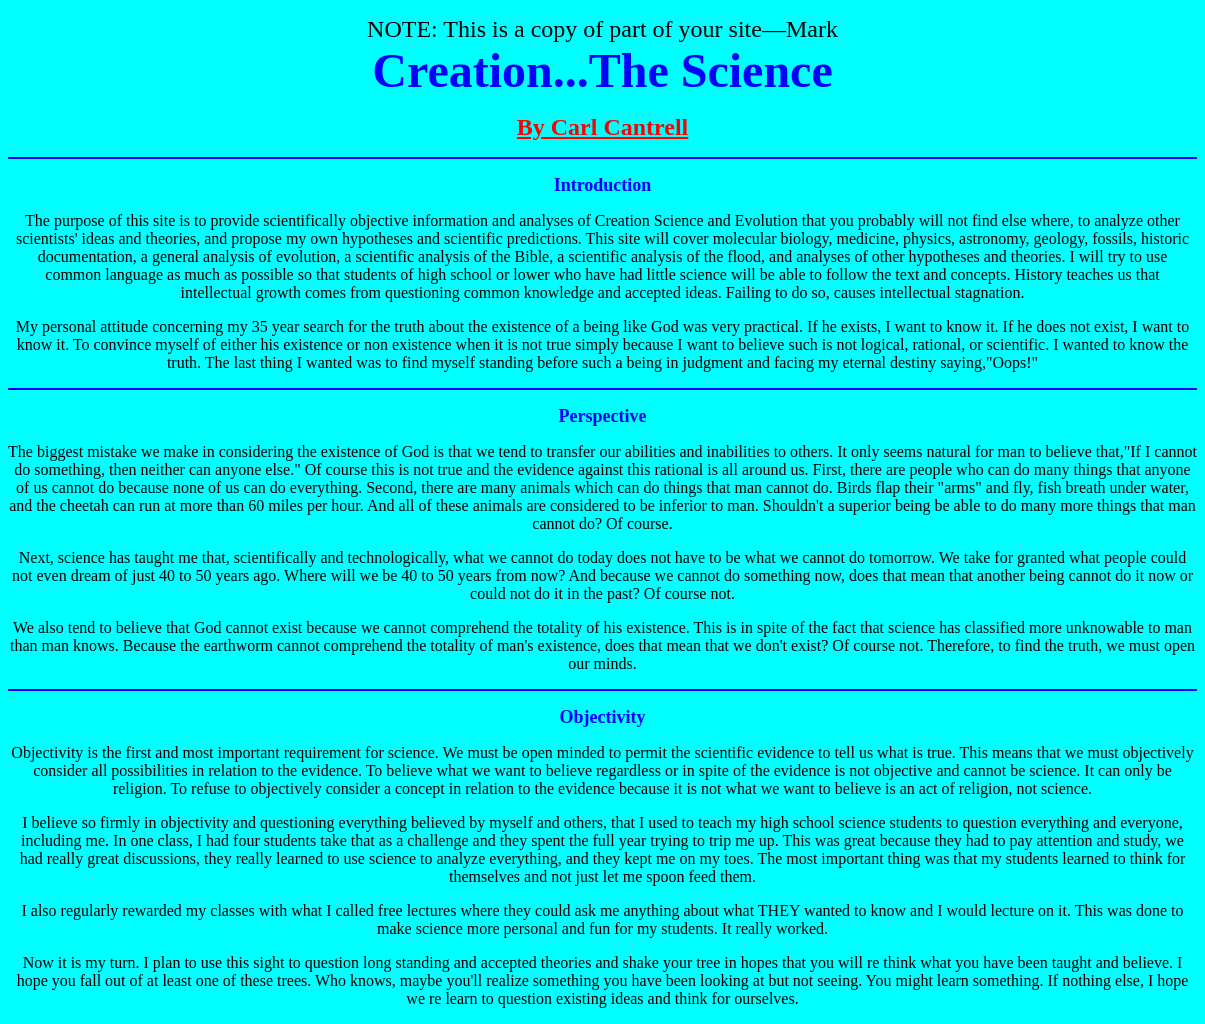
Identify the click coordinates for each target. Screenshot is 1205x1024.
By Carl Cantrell (603, 127)
